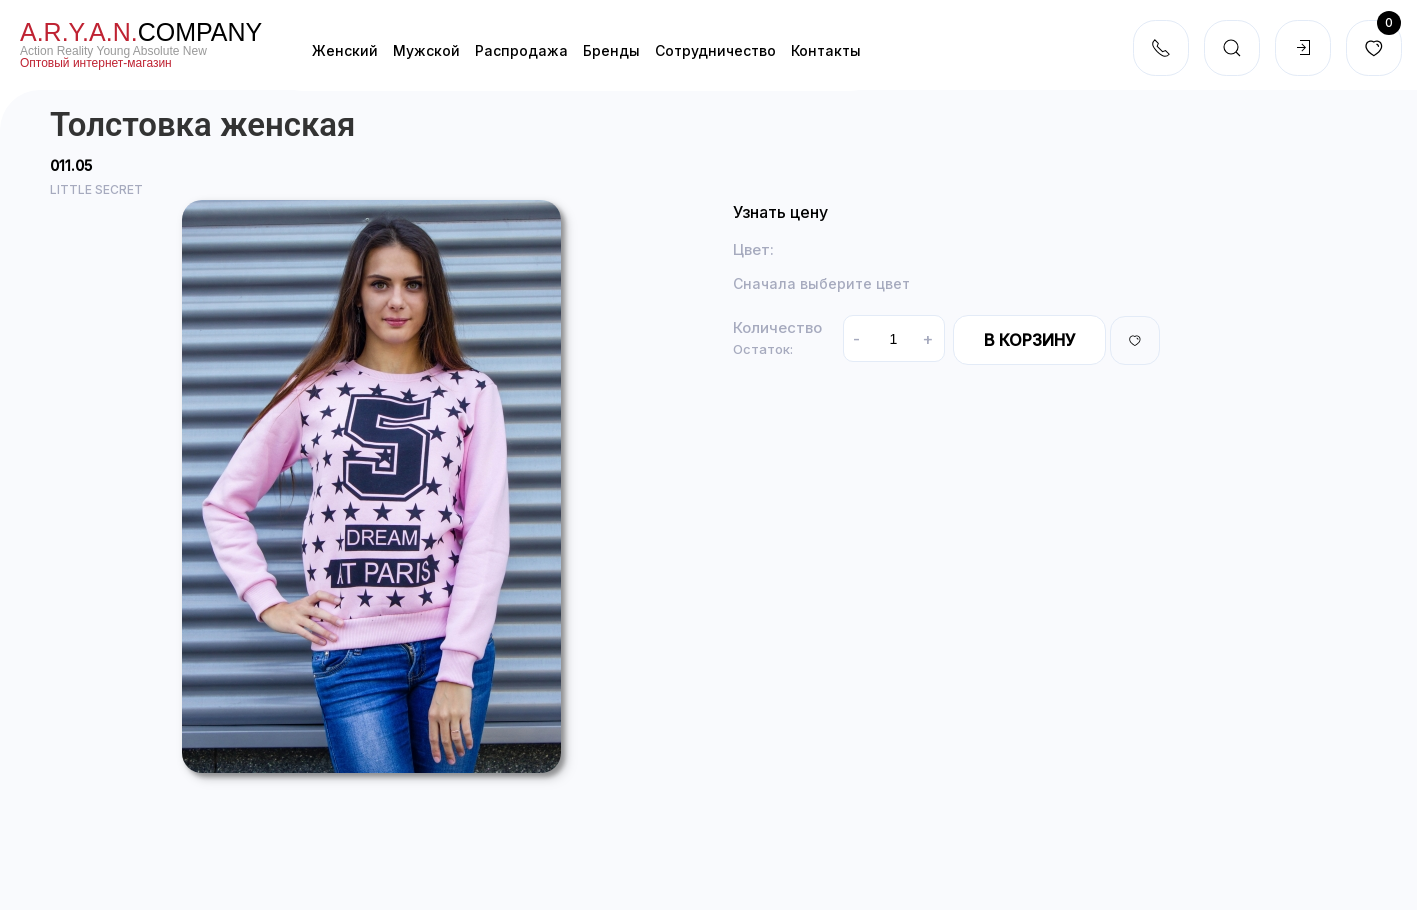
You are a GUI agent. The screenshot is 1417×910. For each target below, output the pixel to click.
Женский (345, 50)
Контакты (826, 50)
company (141, 32)
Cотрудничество (715, 50)
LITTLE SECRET (96, 189)
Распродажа (521, 50)
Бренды (611, 50)
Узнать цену (780, 212)
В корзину (1029, 340)
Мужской (426, 50)
